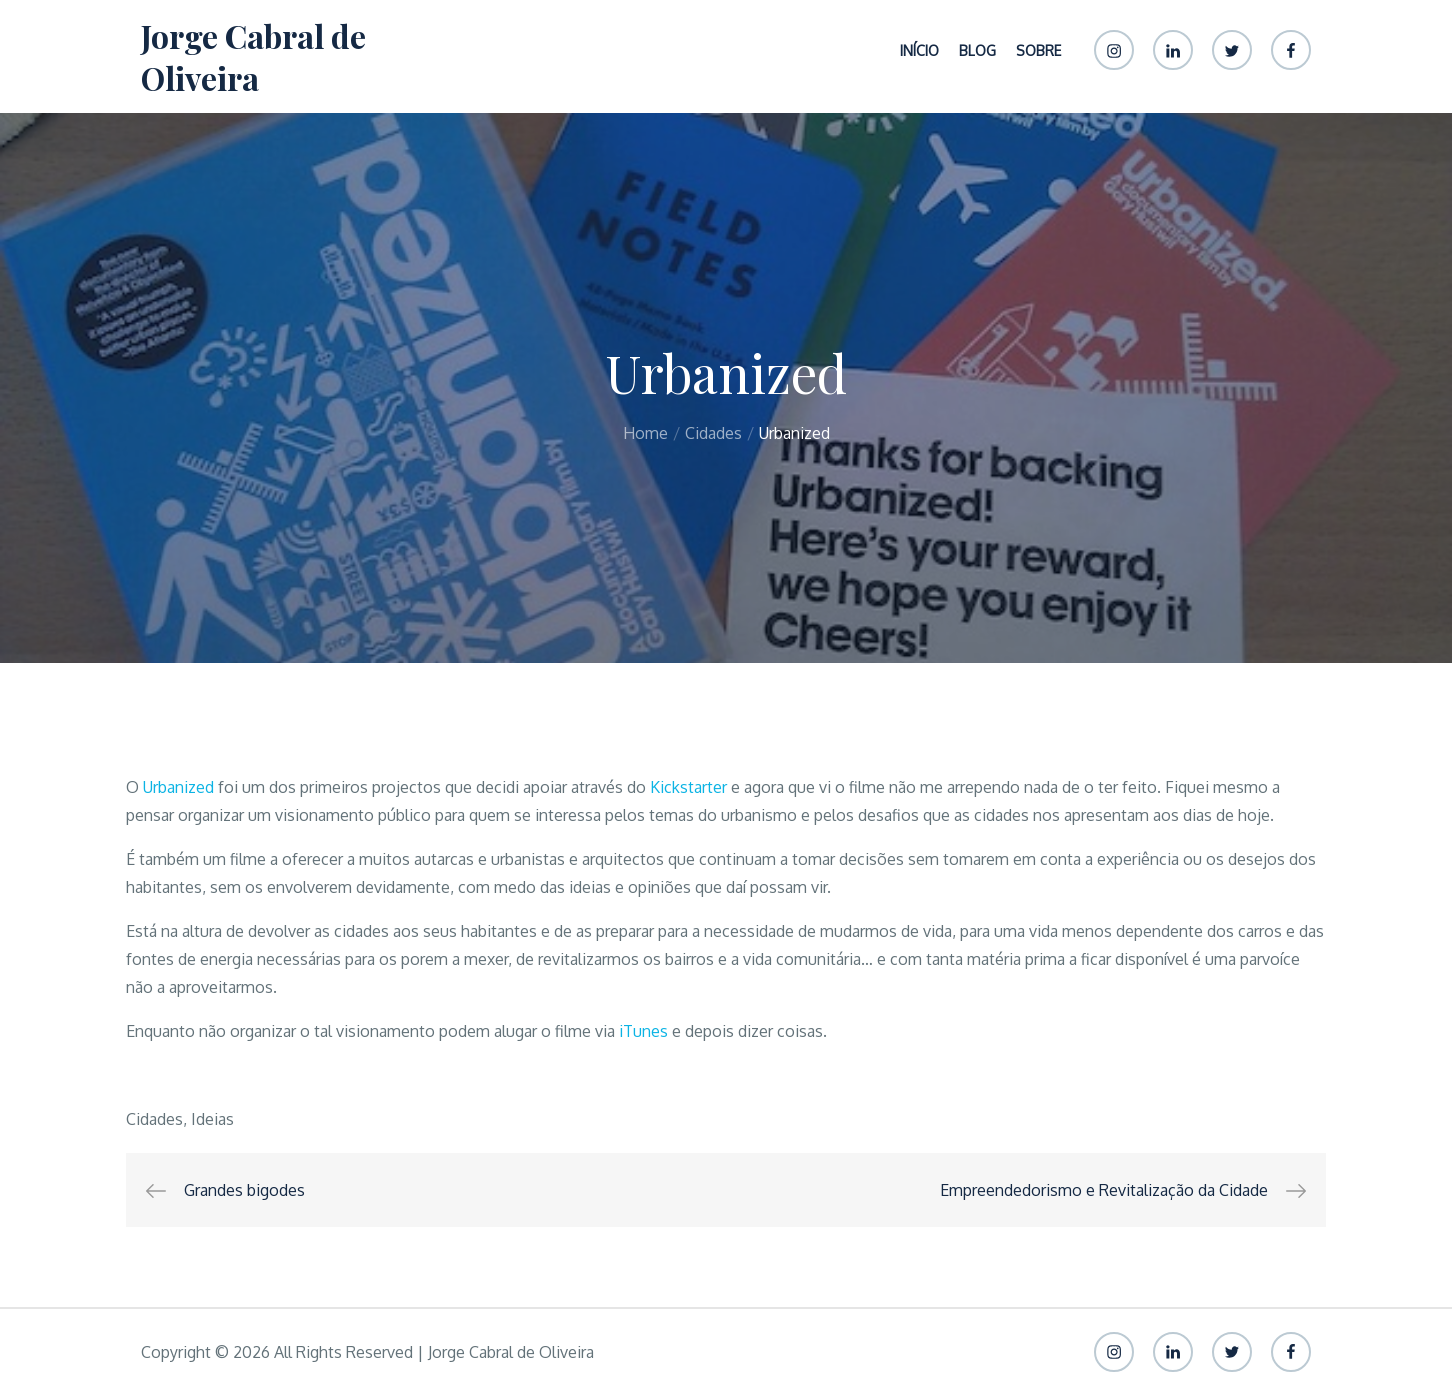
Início (919, 50)
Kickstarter (688, 787)
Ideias (212, 1119)
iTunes (643, 1031)
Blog (977, 50)
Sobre (1038, 50)
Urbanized (178, 787)
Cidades (154, 1119)
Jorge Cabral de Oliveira (253, 56)
